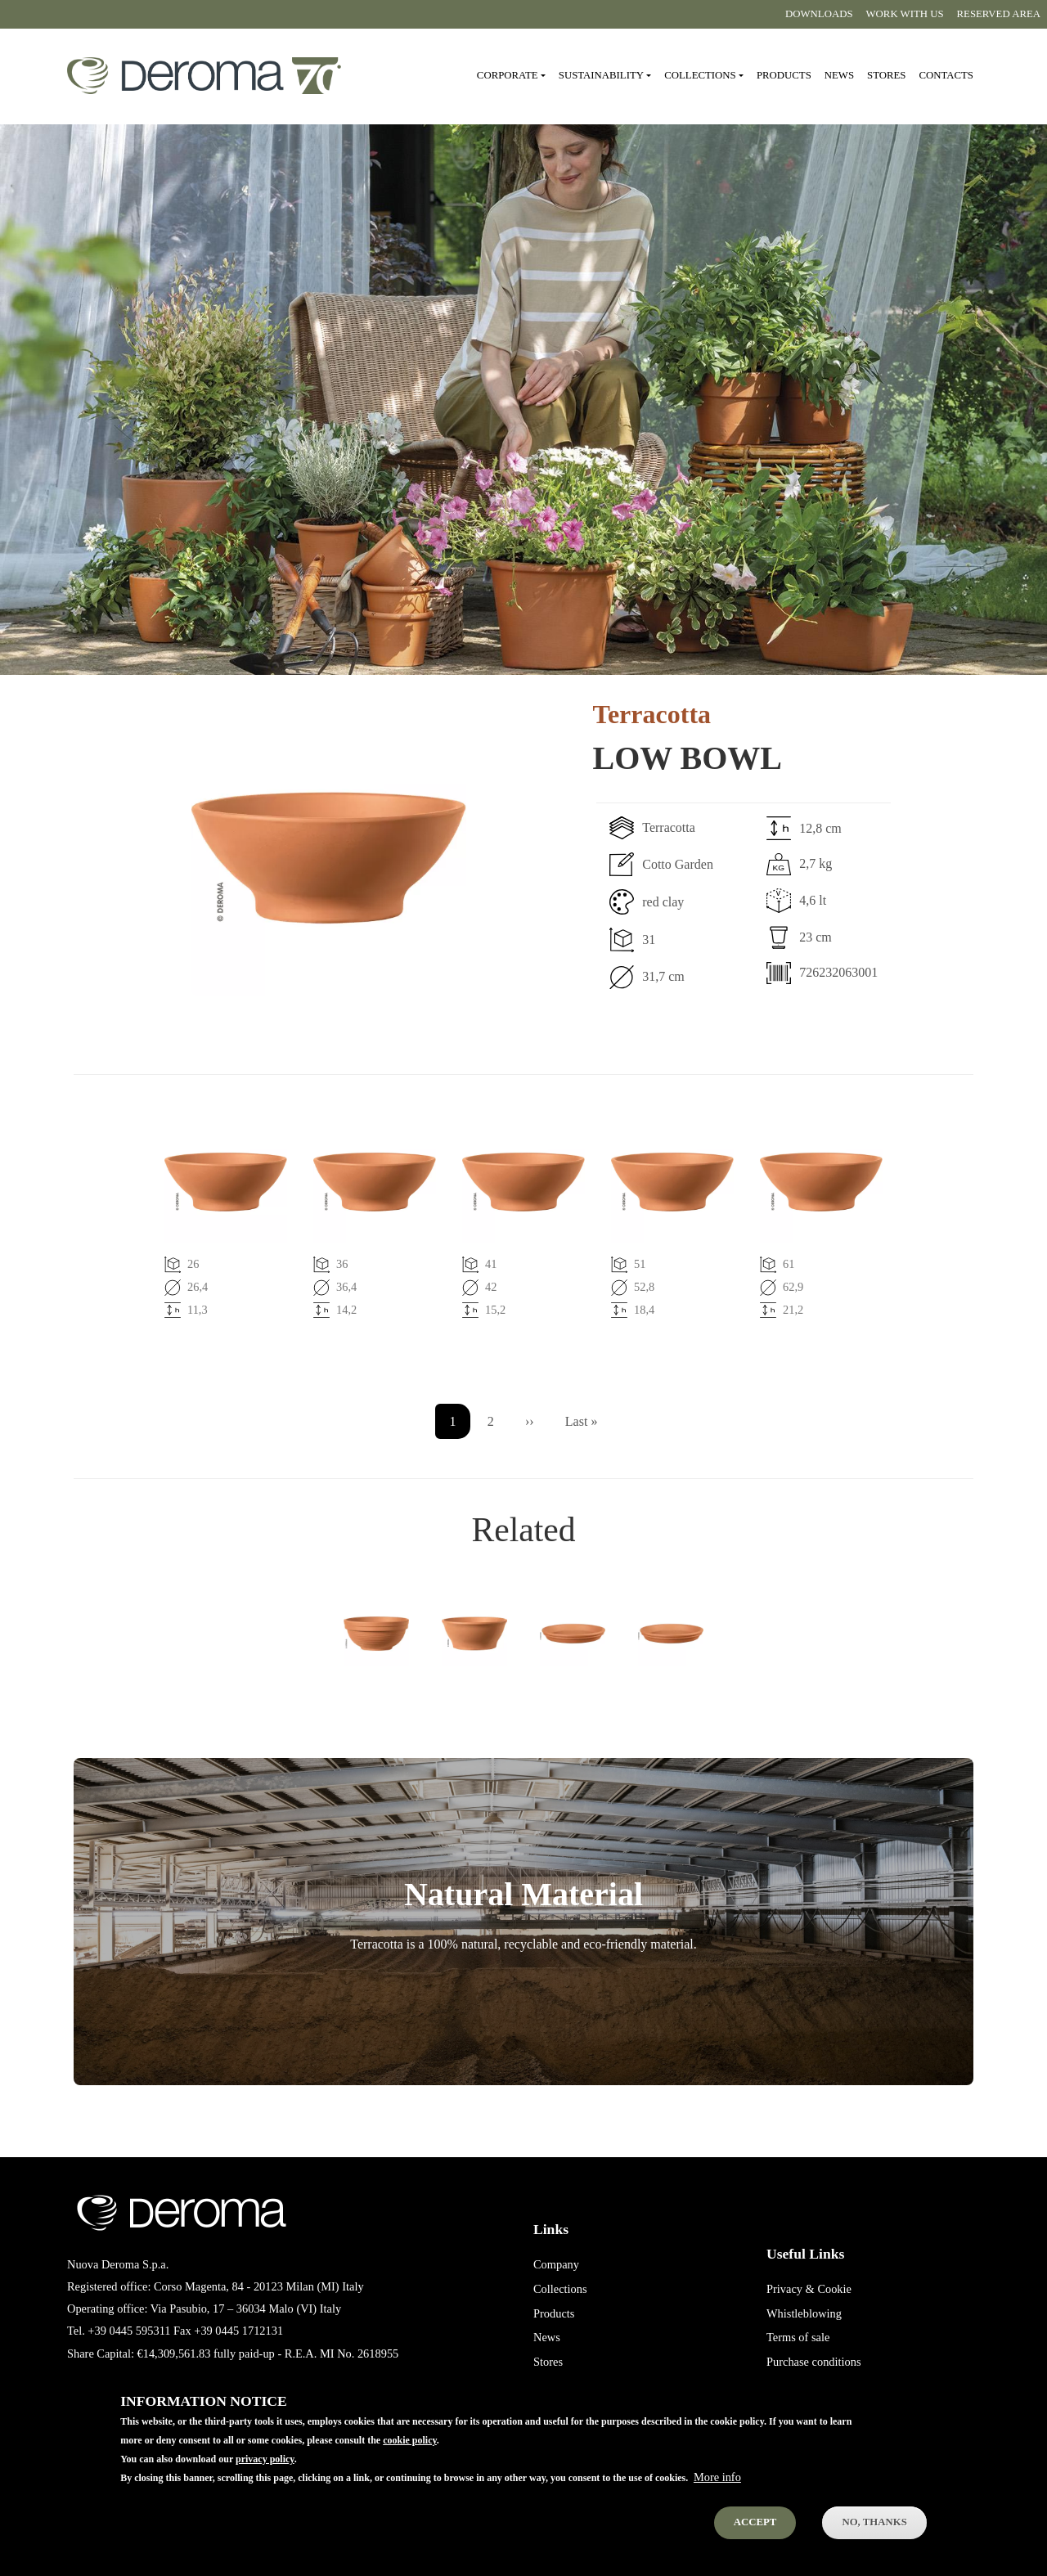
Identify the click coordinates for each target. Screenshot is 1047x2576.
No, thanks (874, 2532)
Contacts (946, 75)
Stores (886, 75)
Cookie (834, 2288)
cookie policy (410, 2451)
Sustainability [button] (601, 75)
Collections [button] (699, 75)
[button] (270, 858)
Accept (755, 2532)
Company (556, 2264)
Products (784, 75)
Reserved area (998, 14)
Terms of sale (797, 2337)
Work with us (905, 14)
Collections (560, 2288)
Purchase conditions (813, 2361)
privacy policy (265, 2469)
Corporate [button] (507, 75)
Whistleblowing (804, 2313)
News (839, 75)
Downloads (818, 14)
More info (717, 2487)
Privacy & (790, 2288)
